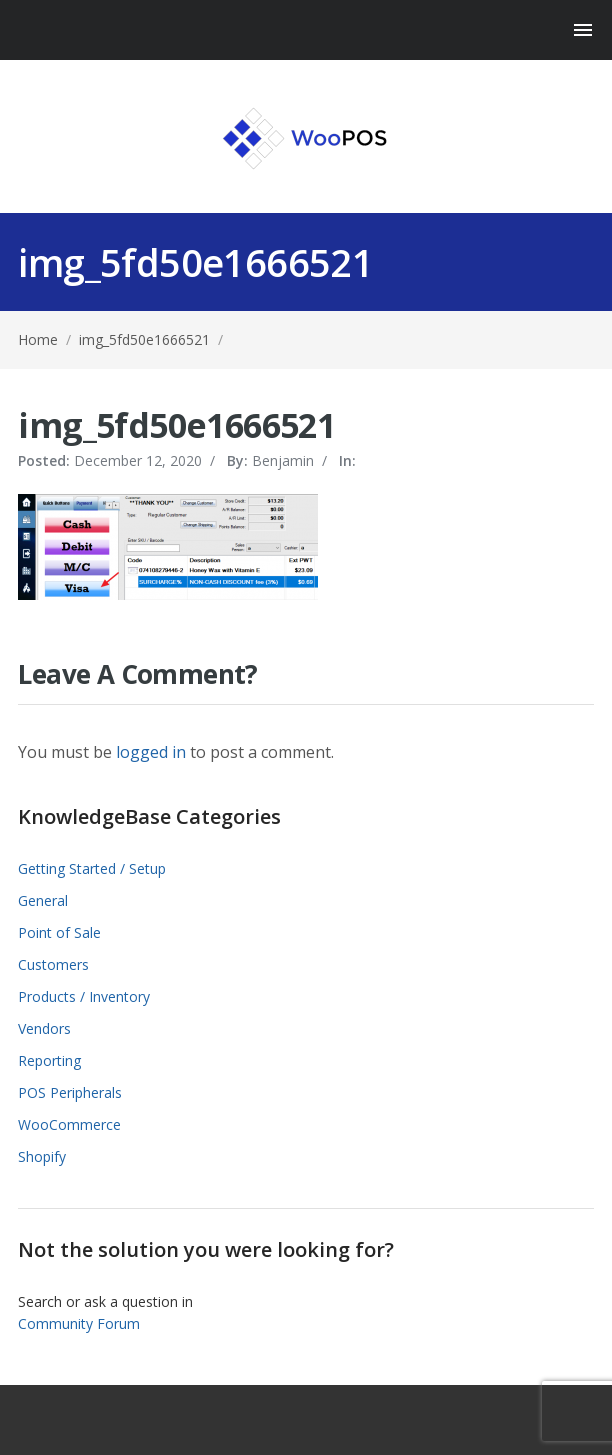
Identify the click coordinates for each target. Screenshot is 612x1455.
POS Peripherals (70, 1092)
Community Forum (79, 1323)
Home (38, 339)
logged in (151, 752)
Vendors (44, 1028)
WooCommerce (69, 1124)
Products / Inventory (84, 996)
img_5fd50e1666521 (144, 339)
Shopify (42, 1156)
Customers (53, 964)
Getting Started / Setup (92, 868)
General (43, 900)
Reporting (49, 1060)
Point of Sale (59, 932)
